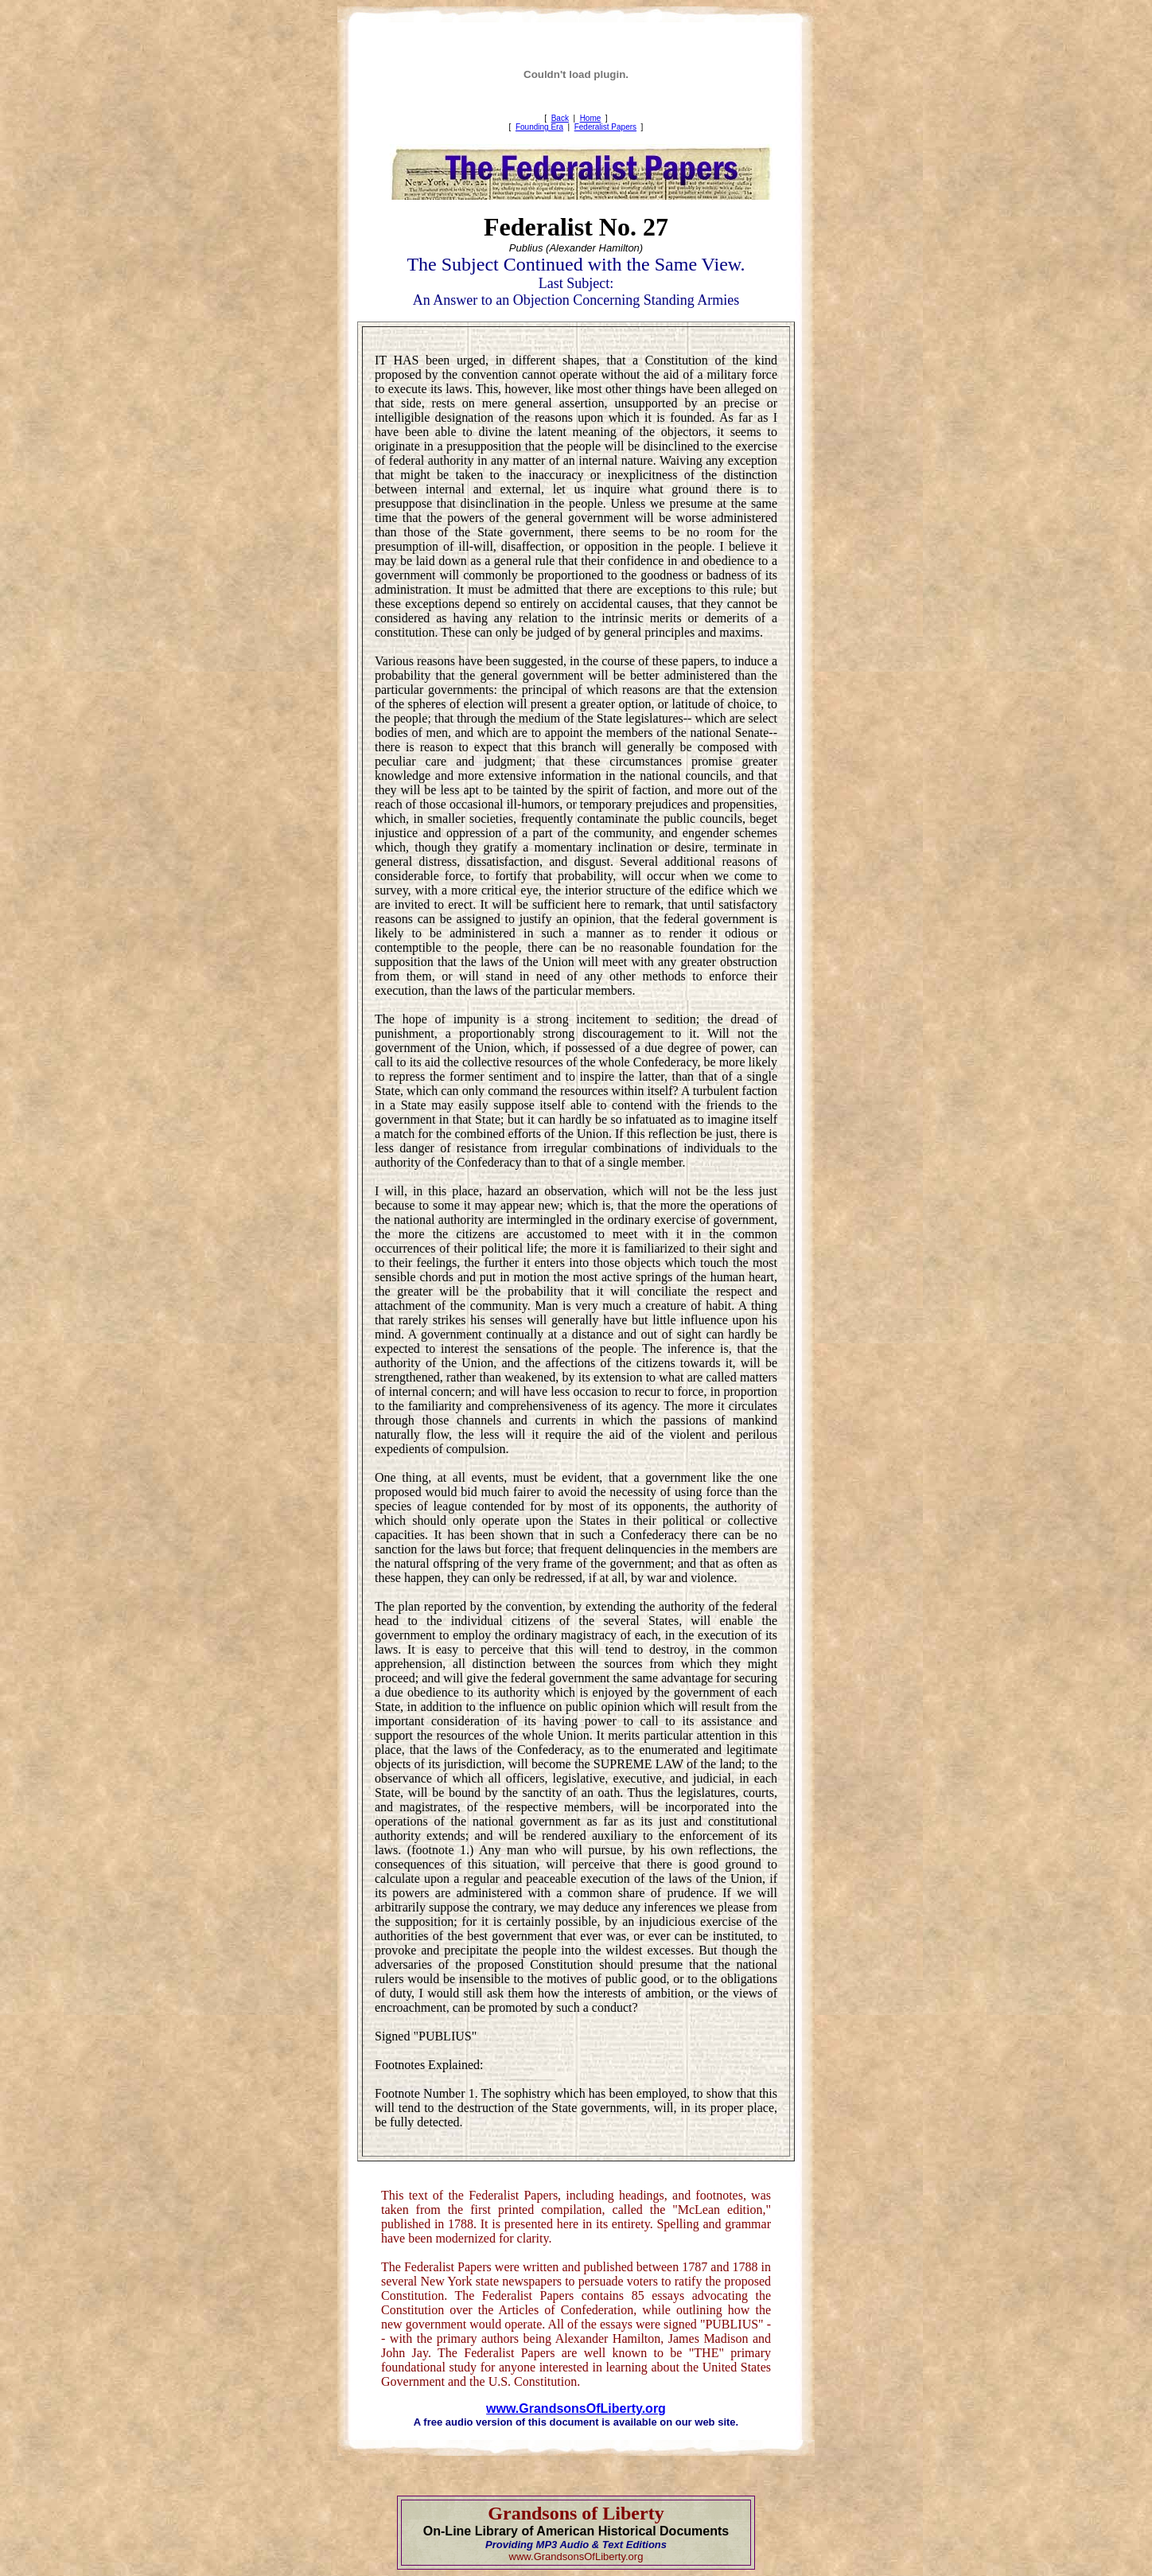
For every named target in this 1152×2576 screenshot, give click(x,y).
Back (560, 118)
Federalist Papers (605, 127)
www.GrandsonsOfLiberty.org (576, 2408)
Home (590, 118)
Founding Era (539, 127)
